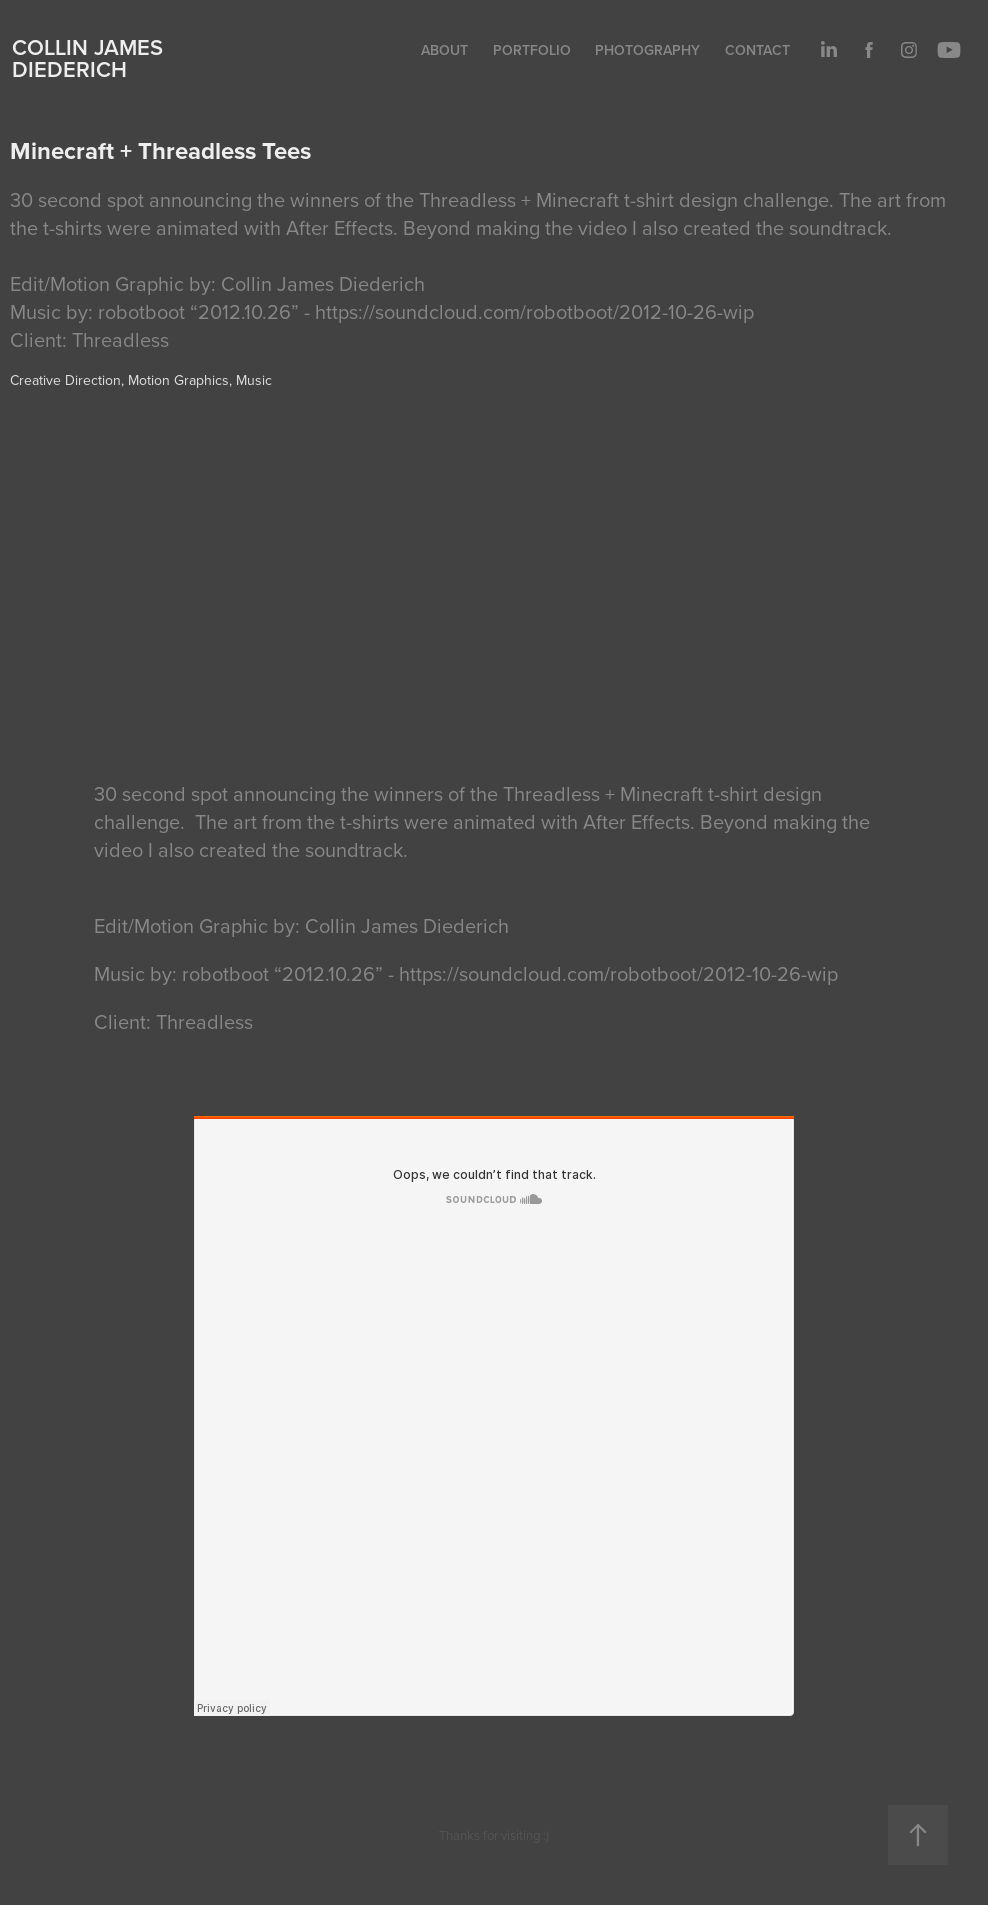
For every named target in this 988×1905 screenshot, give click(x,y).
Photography (647, 50)
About (444, 50)
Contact (757, 50)
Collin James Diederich (87, 58)
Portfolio (532, 50)
